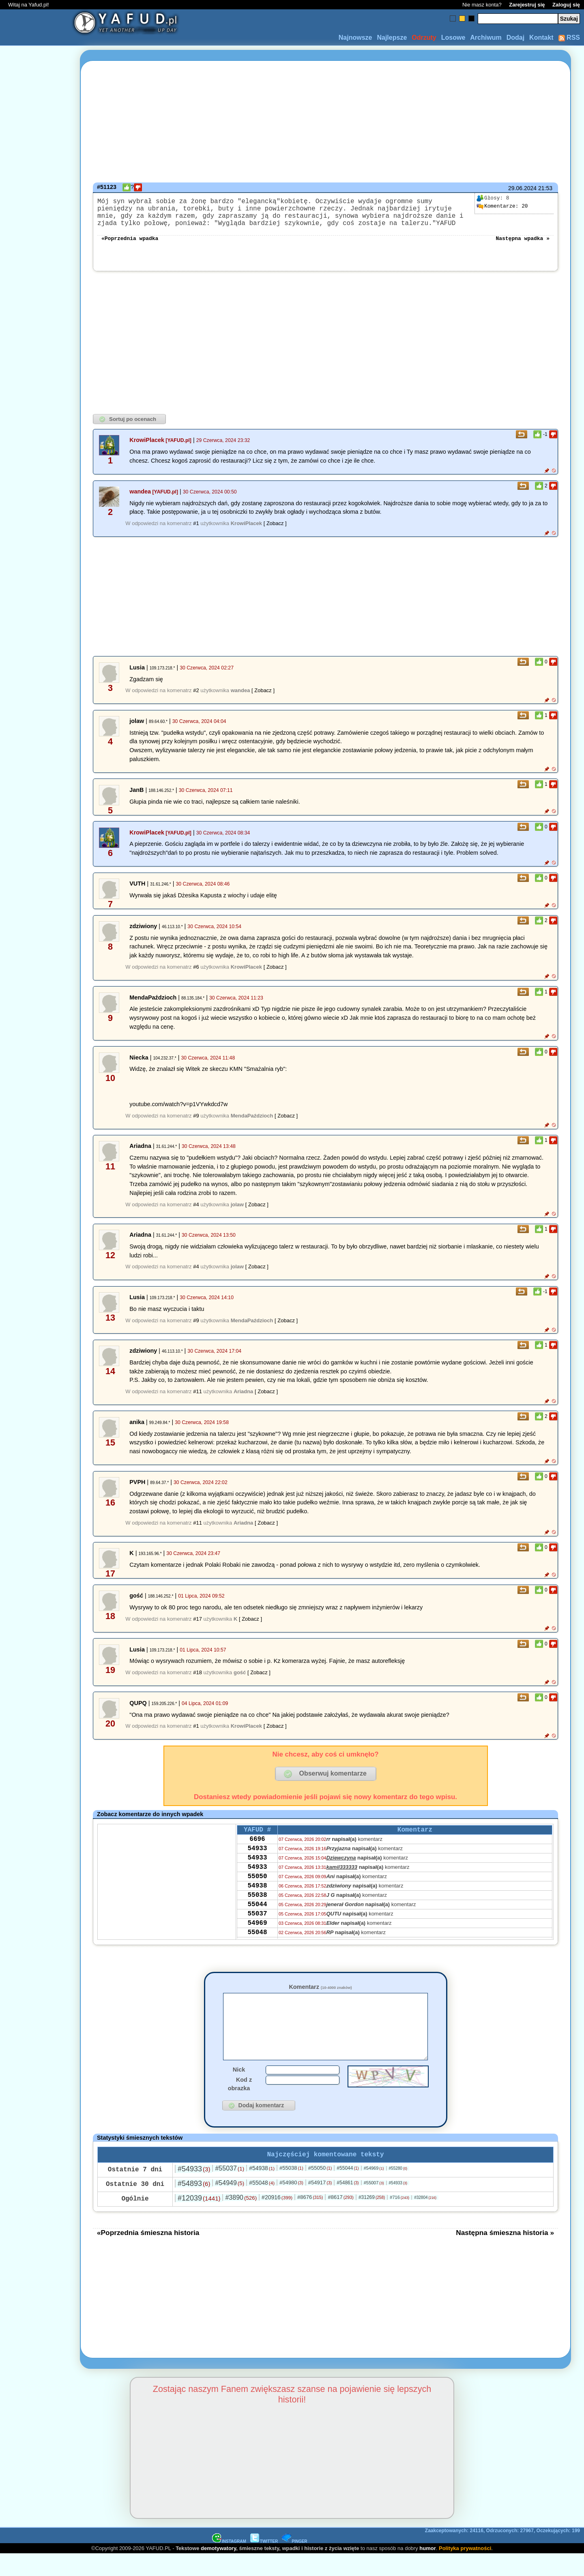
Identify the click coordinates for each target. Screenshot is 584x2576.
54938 (257, 1904)
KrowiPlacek (146, 448)
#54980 (291, 2204)
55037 (257, 1937)
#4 (196, 1213)
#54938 (262, 2190)
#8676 (310, 2219)
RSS (569, 37)
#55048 (262, 2204)
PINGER (294, 2563)
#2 (196, 698)
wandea (140, 499)
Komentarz (320, 1995)
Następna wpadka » (523, 245)
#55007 (374, 2204)
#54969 (374, 2190)
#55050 (320, 2190)
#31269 (372, 2219)
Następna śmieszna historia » (505, 2254)
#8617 (340, 2219)
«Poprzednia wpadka (129, 245)
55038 (257, 1915)
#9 (196, 1124)
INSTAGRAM (229, 2563)
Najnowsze (355, 37)
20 (502, 206)
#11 (197, 1399)
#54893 (194, 2205)
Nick (239, 2090)
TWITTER (264, 2563)
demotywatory (218, 2570)
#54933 (194, 2191)
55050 (257, 1893)
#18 (197, 1680)
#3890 (241, 2219)
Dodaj (515, 37)
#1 (196, 531)
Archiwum (485, 37)
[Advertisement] (35, 1288)
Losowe (453, 37)
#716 (399, 2219)
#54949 (229, 2204)
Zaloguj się (566, 5)
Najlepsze (392, 37)
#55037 (229, 2190)
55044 (257, 1926)
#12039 (199, 2220)
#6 (196, 975)
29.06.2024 (522, 188)
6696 (257, 1849)
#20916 (277, 2219)
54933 (257, 1860)
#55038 (291, 2190)
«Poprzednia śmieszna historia (148, 2254)
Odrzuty (424, 37)
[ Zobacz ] (275, 531)
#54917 (320, 2204)
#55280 (398, 2190)
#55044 (348, 2190)
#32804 (425, 2219)
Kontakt (541, 37)
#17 (197, 1627)
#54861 (348, 2204)
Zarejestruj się (527, 5)
